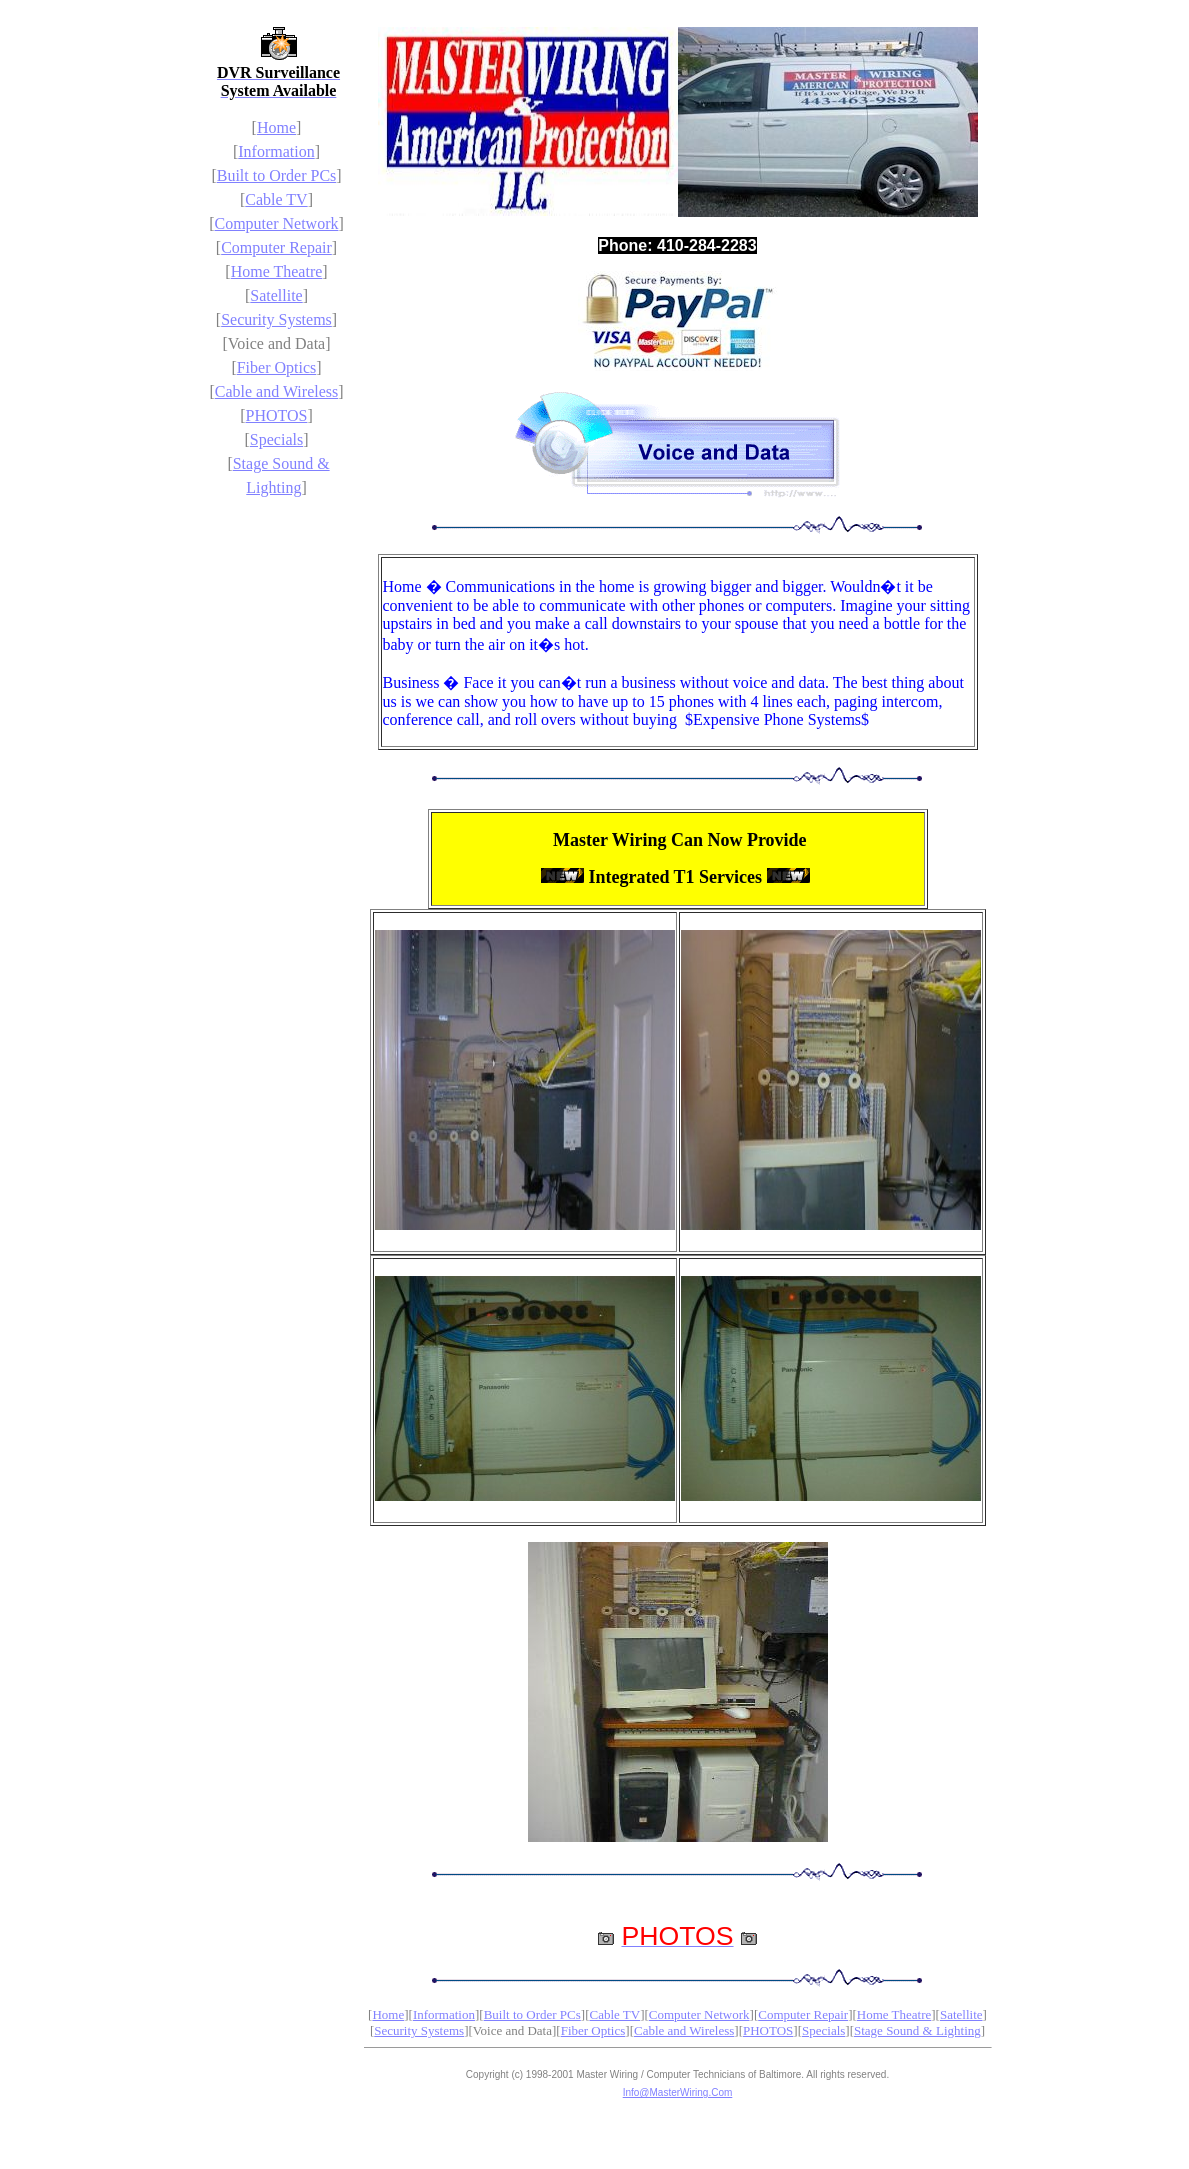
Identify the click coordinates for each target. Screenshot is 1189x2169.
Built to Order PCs (277, 175)
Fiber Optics (277, 367)
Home (276, 127)
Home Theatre (277, 271)
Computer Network (277, 223)
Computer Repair (276, 247)
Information (276, 151)
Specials (276, 439)
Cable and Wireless (276, 391)
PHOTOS (277, 415)
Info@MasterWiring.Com (678, 2092)
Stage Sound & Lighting (917, 2030)
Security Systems (276, 319)
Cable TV (276, 199)
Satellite (276, 295)
